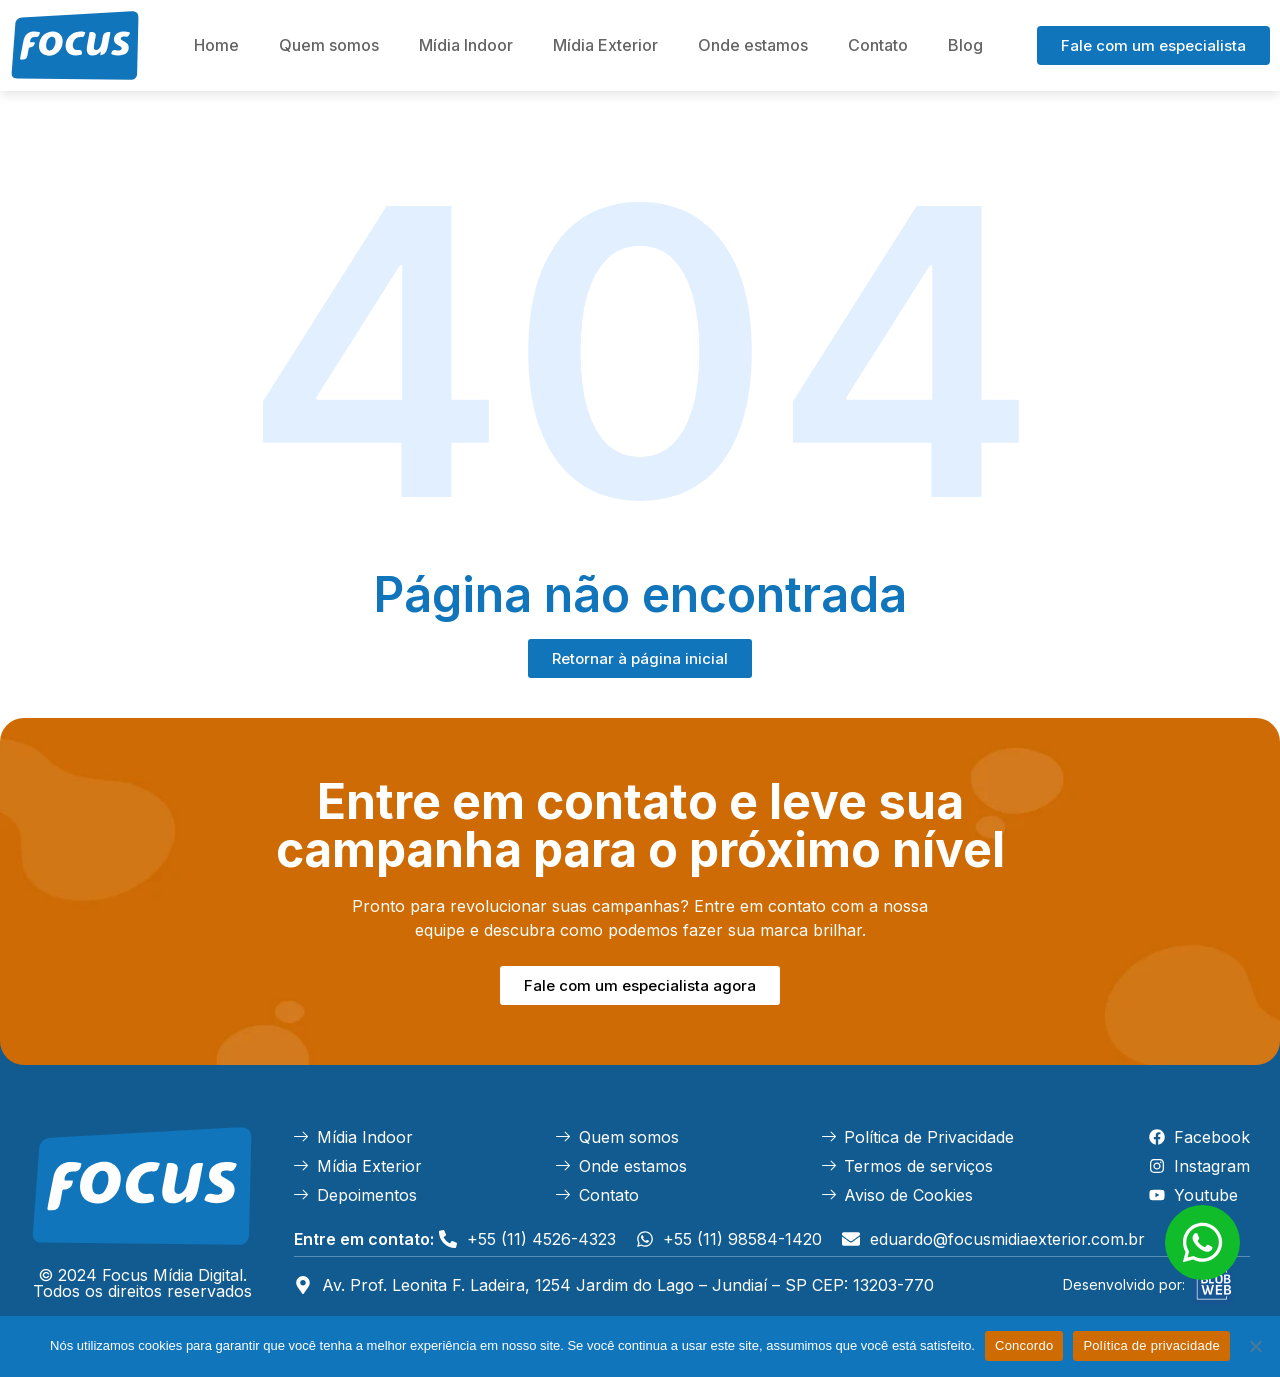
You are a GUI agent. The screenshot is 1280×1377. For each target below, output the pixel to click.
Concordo (1024, 1345)
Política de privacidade (1151, 1345)
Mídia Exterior (605, 45)
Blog (965, 45)
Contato (878, 45)
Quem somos (329, 45)
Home (216, 45)
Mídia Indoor (466, 45)
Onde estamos (753, 45)
